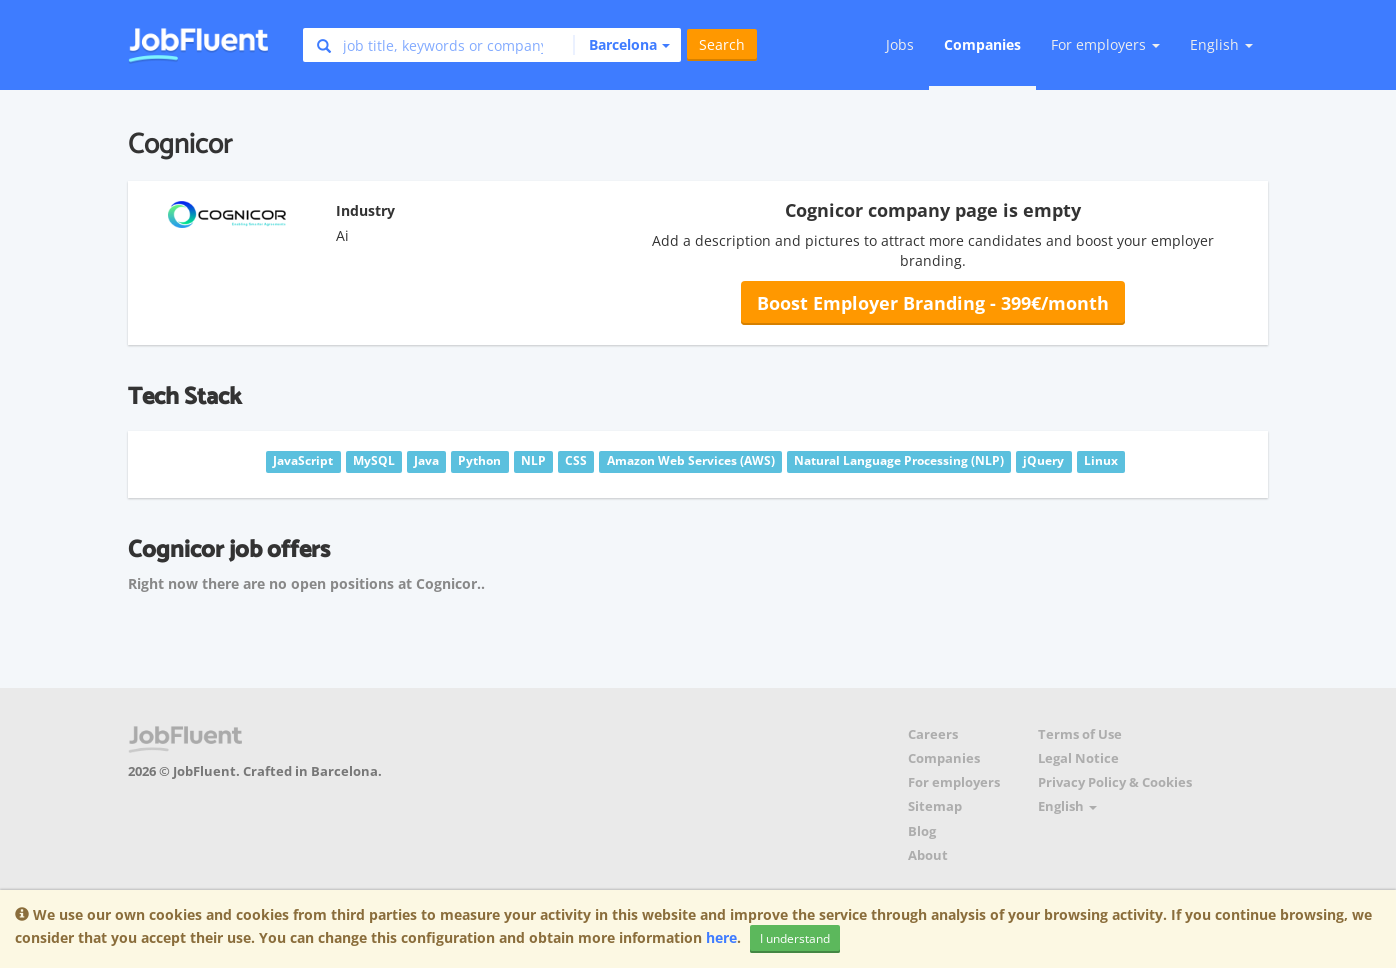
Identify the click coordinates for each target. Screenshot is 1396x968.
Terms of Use (1080, 734)
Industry (365, 210)
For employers (954, 782)
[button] (621, 45)
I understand (795, 938)
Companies (982, 44)
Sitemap (935, 806)
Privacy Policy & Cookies (1115, 782)
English (1221, 44)
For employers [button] (1105, 44)
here (721, 937)
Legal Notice (1078, 758)
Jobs (900, 44)
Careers (933, 734)
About (928, 855)
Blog (922, 831)
